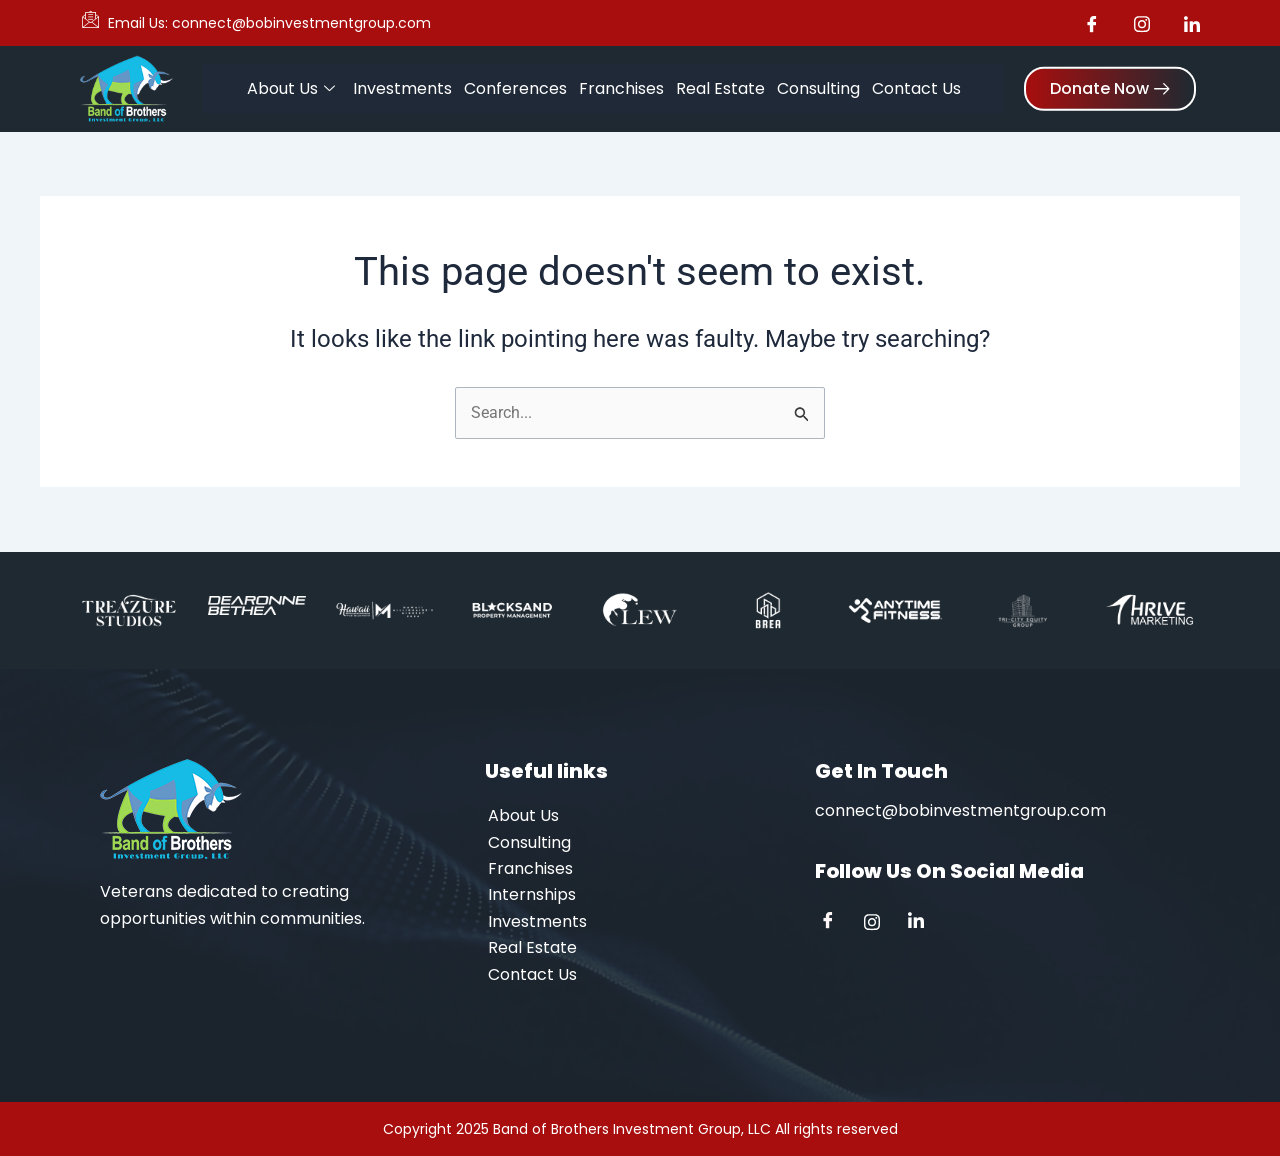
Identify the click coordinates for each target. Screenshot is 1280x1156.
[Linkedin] (923, 923)
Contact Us (916, 86)
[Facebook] (835, 923)
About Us (291, 87)
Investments (402, 86)
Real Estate (720, 86)
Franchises (621, 86)
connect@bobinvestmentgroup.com (960, 810)
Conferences (515, 86)
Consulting (818, 86)
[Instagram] (879, 923)
